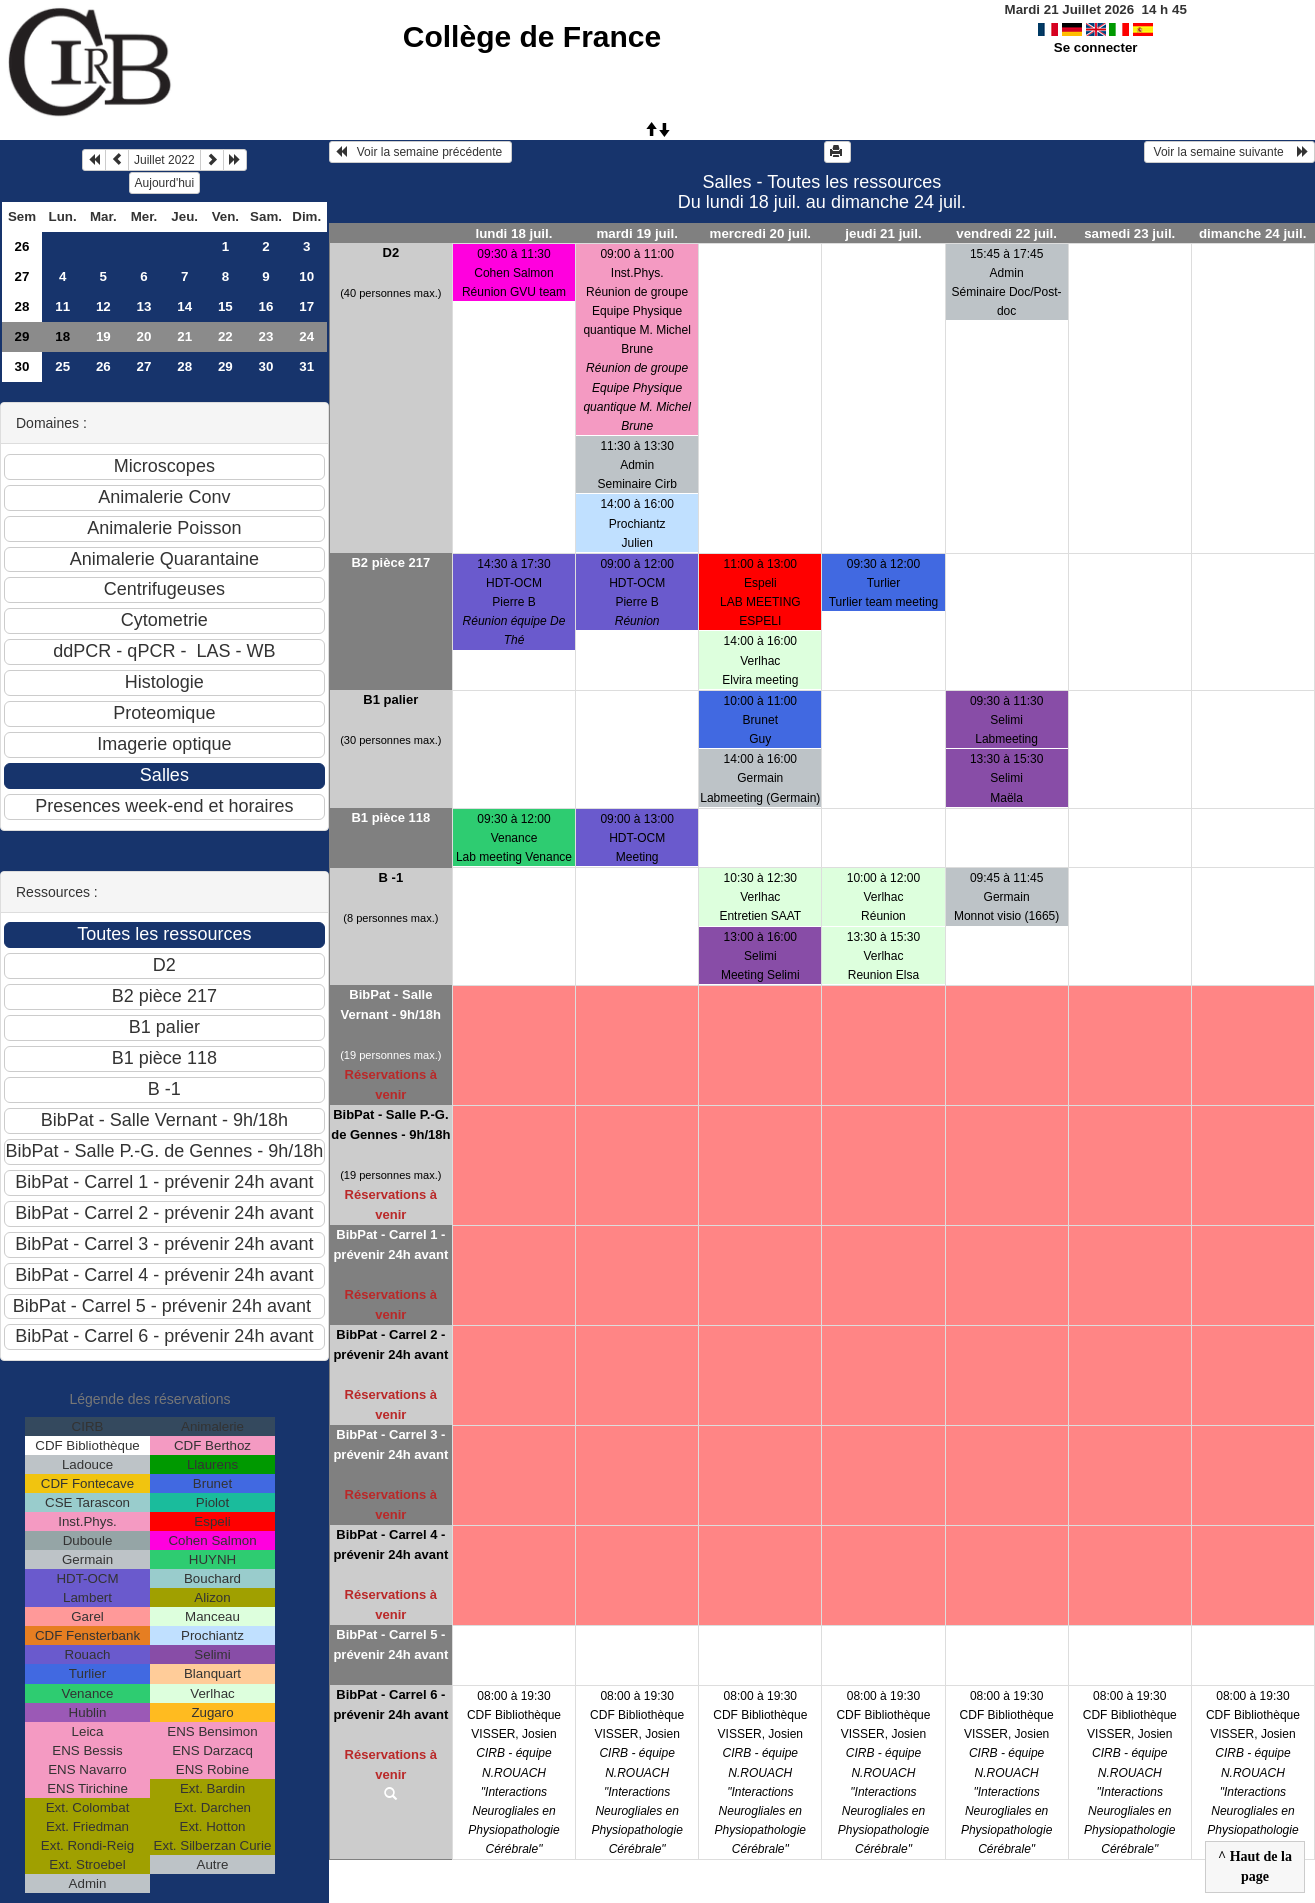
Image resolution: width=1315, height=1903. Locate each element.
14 (184, 306)
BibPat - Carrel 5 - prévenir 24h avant (390, 1644)
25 (62, 366)
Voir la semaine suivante (1229, 152)
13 (144, 306)
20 (144, 336)
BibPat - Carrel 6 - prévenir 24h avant (390, 1704)
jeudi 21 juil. (883, 233)
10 (306, 276)
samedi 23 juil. (1129, 233)
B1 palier (390, 699)
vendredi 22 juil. (1006, 233)
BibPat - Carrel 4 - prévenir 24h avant (390, 1544)
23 (266, 336)
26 (22, 246)
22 (225, 336)
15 (225, 306)
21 (184, 336)
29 (22, 336)
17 (306, 306)
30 (22, 366)
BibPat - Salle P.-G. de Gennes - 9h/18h (390, 1124)
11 (62, 306)
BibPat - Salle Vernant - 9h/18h (391, 1004)
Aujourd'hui (165, 183)
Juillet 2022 (164, 160)
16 (266, 306)
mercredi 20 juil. (761, 233)
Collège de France (532, 36)
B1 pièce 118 (390, 817)
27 (22, 276)
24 (306, 336)
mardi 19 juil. (636, 233)
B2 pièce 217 (390, 562)
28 (22, 306)
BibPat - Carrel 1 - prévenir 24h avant (390, 1244)
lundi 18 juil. (513, 233)
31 (306, 366)
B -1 (391, 877)
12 (103, 306)
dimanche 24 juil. (1252, 233)
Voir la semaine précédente (420, 152)
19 (103, 336)
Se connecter (1096, 47)
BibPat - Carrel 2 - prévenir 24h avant (390, 1344)
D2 (391, 252)
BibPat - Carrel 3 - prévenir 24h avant (390, 1444)
